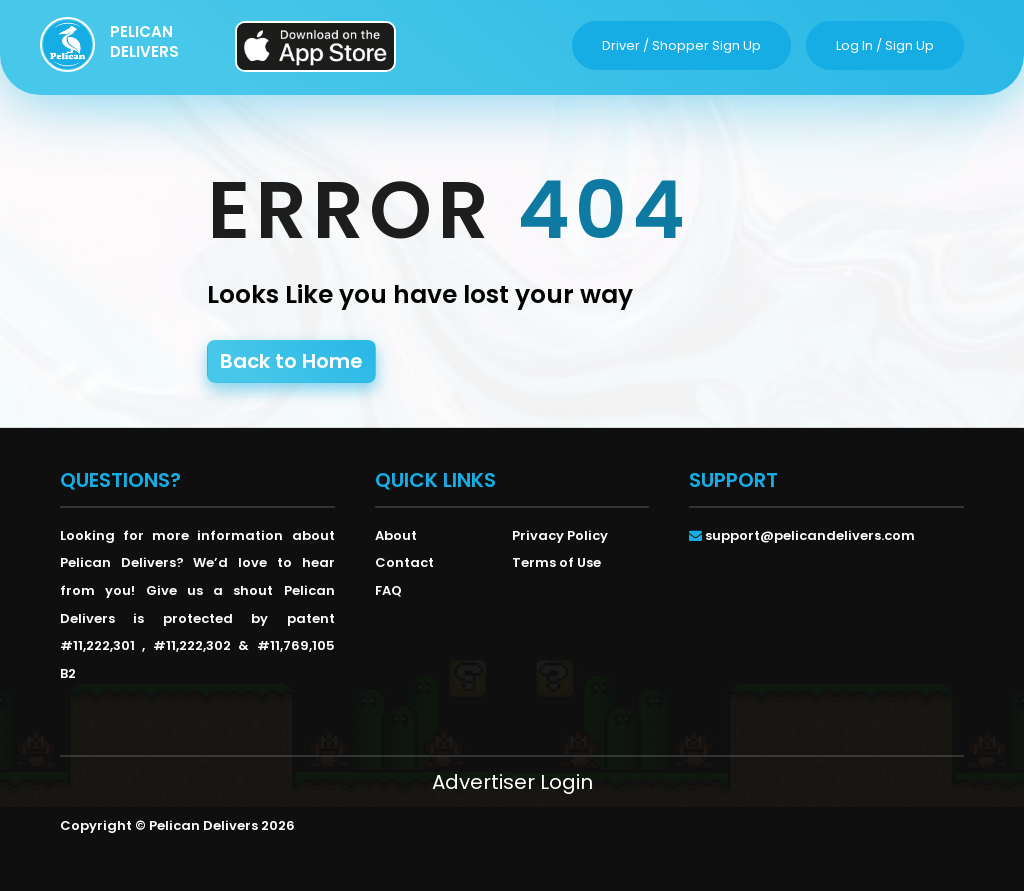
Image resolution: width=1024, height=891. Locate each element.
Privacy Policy (560, 535)
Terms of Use (556, 562)
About (396, 535)
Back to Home (291, 361)
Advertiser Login (512, 782)
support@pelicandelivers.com (810, 535)
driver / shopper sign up (681, 45)
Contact (404, 562)
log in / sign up (885, 45)
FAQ (388, 590)
